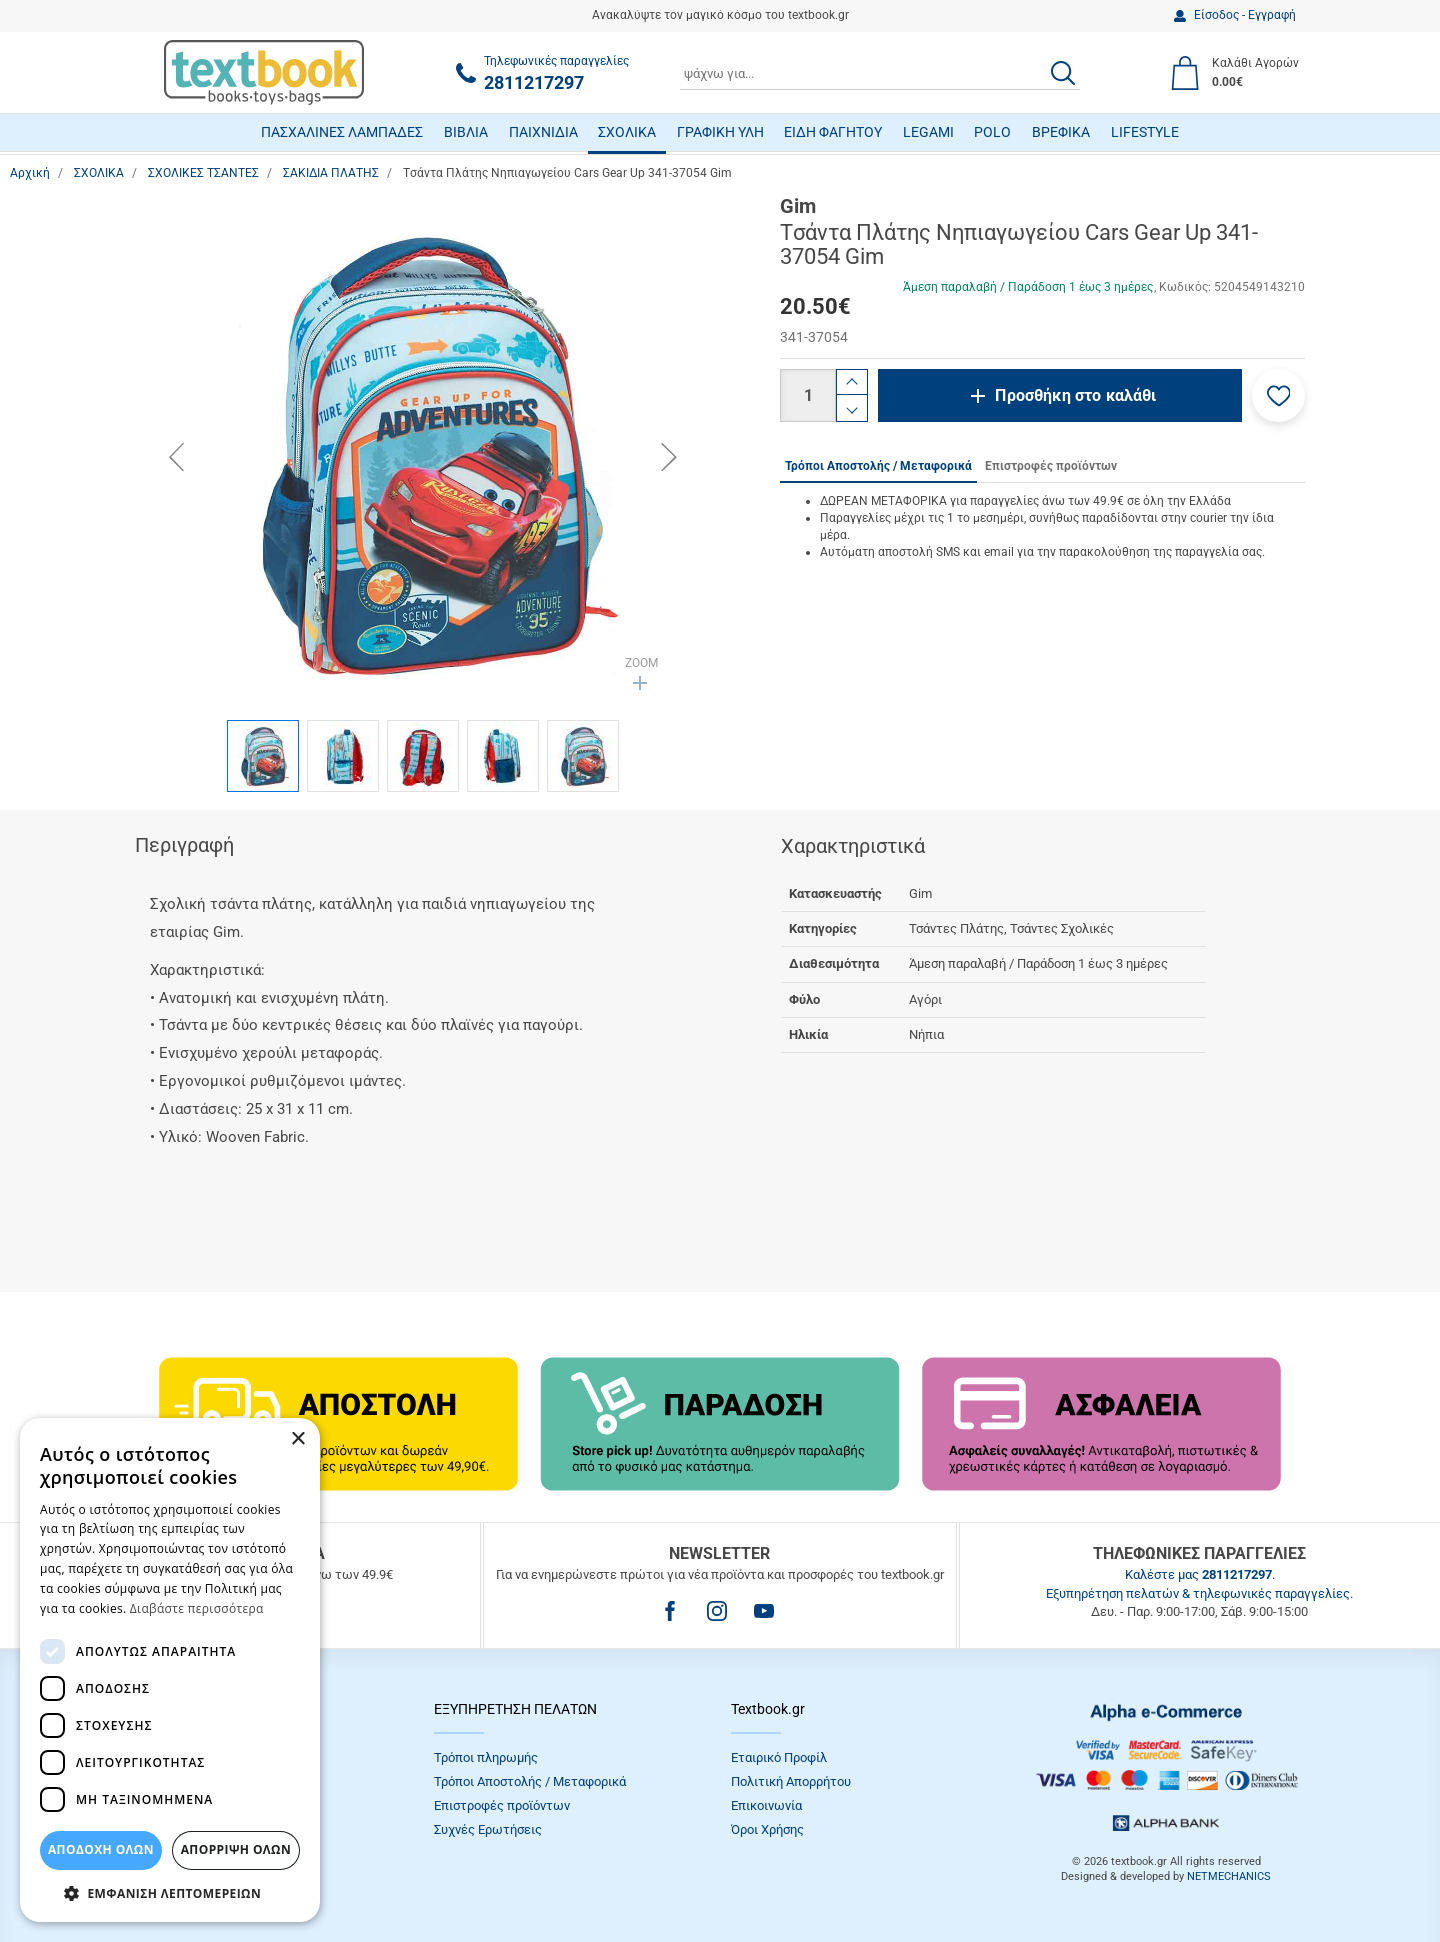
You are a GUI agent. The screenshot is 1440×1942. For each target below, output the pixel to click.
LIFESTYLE (1145, 132)
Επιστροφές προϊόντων (502, 1805)
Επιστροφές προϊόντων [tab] (1051, 466)
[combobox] (880, 73)
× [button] (297, 1439)
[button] (1278, 395)
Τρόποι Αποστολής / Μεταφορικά (530, 1781)
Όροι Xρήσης (767, 1829)
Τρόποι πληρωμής (486, 1757)
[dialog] (170, 1670)
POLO (992, 132)
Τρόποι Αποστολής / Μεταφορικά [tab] (878, 466)
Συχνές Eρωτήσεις (488, 1829)
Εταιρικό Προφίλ (779, 1757)
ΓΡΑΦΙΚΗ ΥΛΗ (720, 132)
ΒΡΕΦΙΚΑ (1061, 132)
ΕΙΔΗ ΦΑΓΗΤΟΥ (833, 132)
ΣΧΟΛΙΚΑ (627, 132)
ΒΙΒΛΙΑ (466, 132)
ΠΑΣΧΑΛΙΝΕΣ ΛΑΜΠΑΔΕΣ (342, 132)
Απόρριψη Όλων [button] (236, 1849)
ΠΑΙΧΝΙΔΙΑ (543, 132)
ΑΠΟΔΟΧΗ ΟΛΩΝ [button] (101, 1849)
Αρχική (30, 173)
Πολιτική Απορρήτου (791, 1781)
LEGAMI (928, 132)
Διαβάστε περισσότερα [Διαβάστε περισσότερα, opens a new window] (197, 1608)
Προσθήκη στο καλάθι (1075, 395)
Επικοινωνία (766, 1805)
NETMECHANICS (1229, 1876)
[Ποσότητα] (808, 395)
